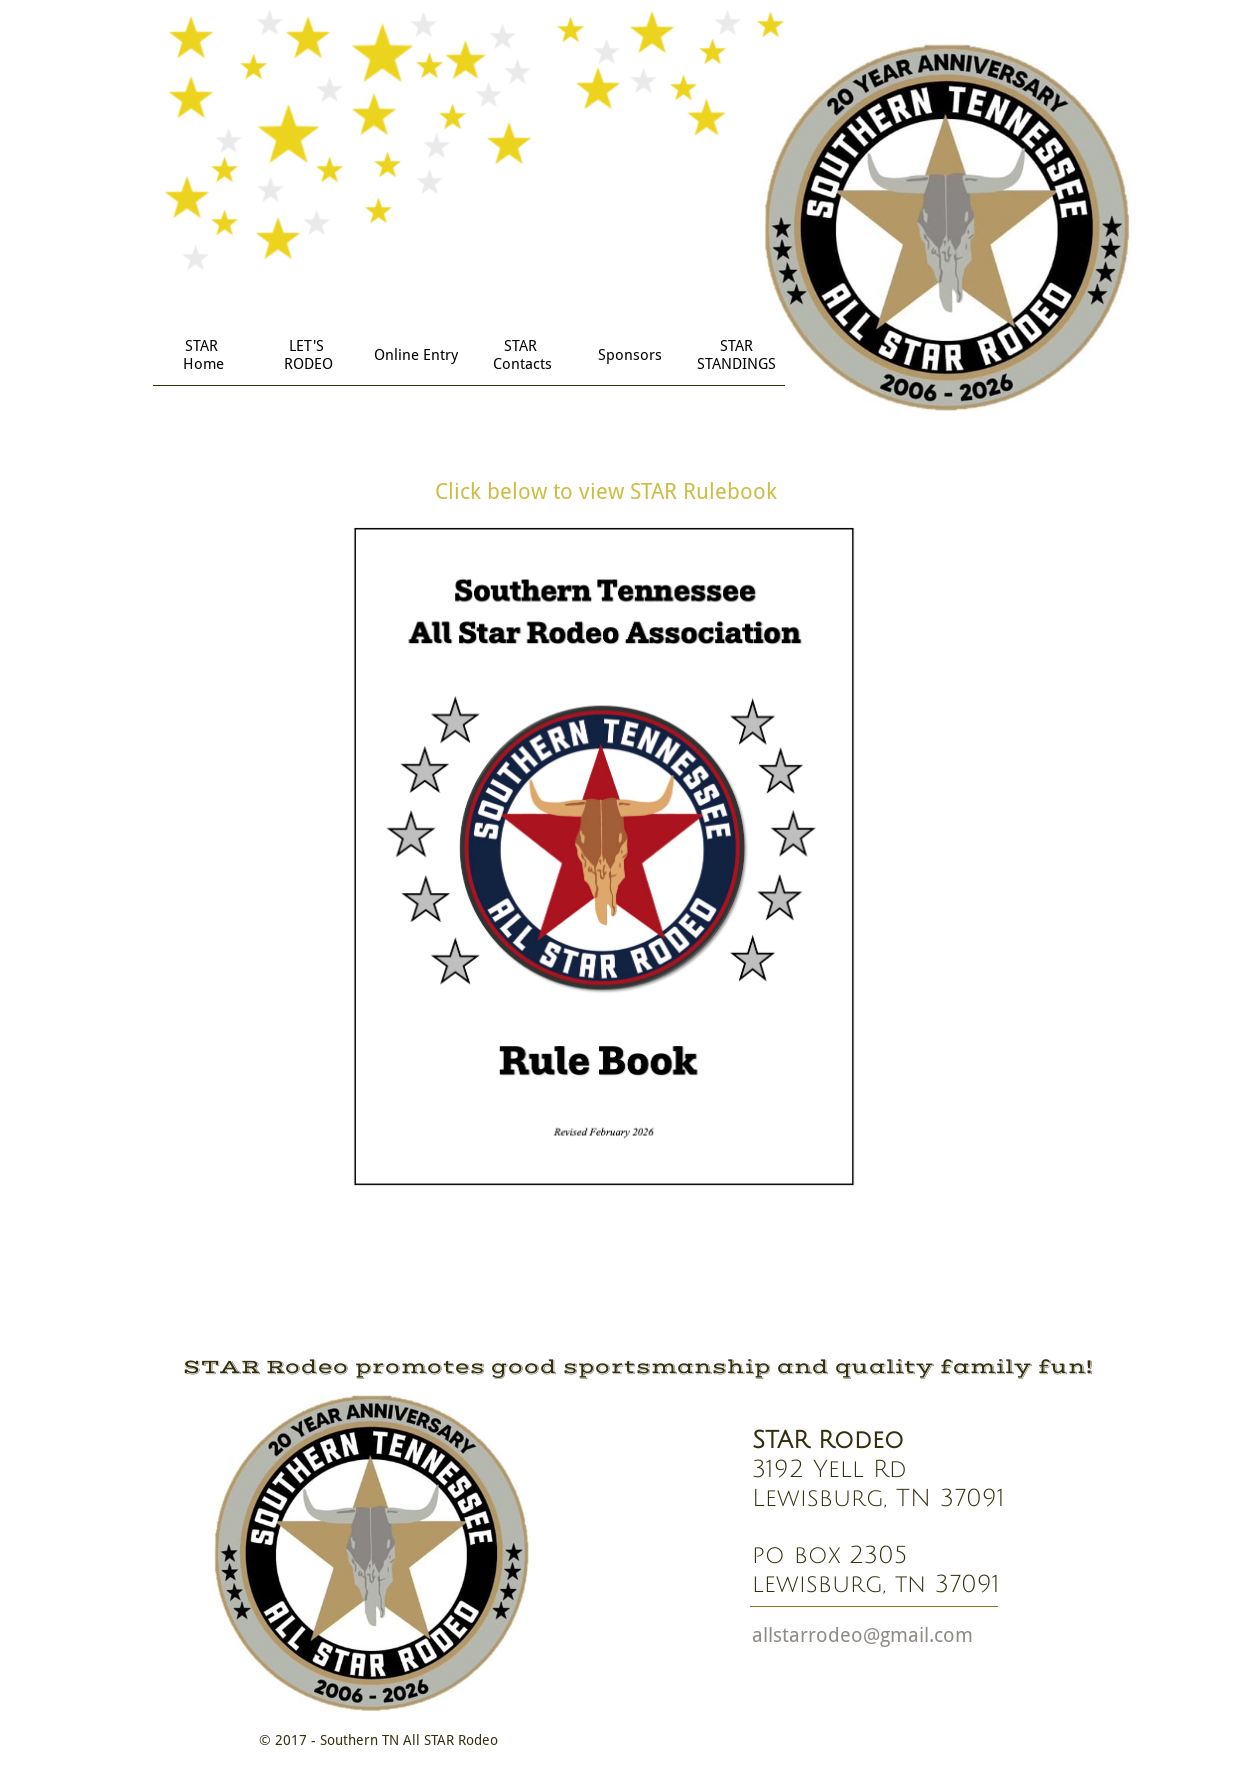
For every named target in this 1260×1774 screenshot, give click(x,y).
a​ (757, 1635)
